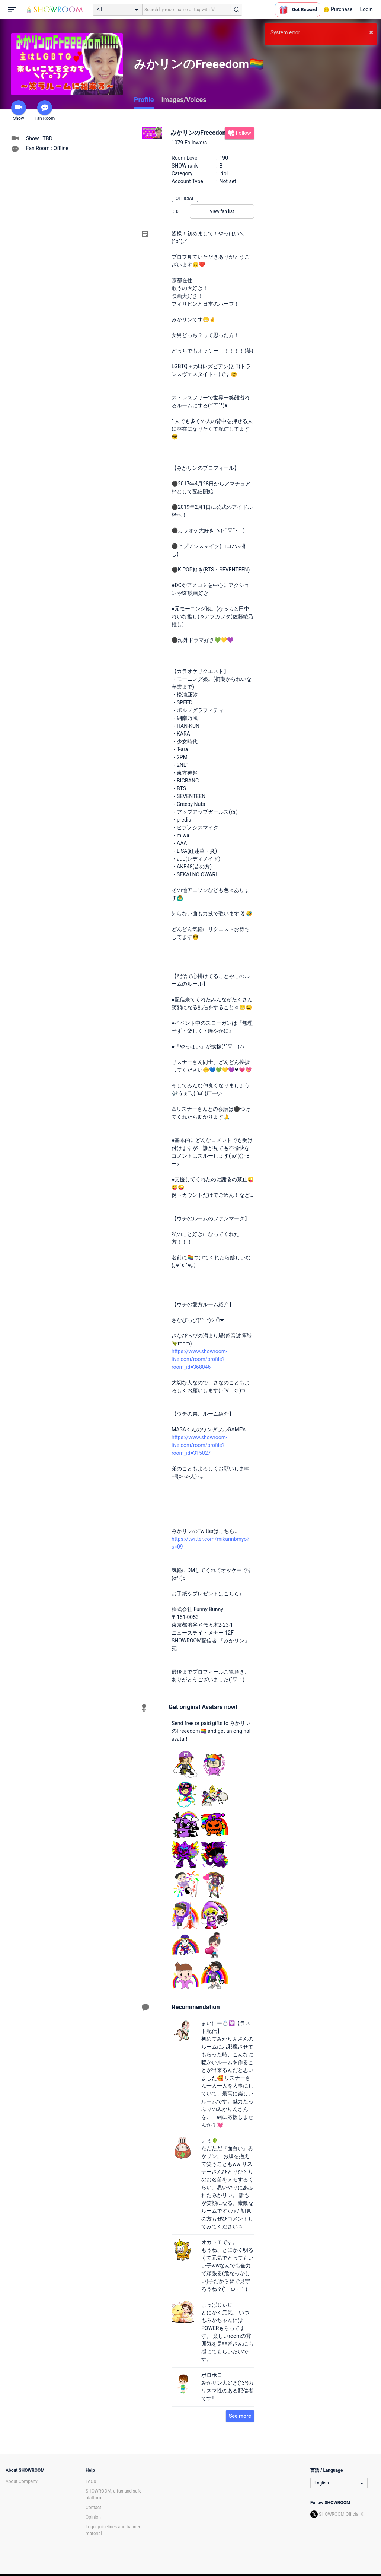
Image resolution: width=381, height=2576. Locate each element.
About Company (22, 2481)
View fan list (222, 211)
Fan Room (45, 110)
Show (18, 110)
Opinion (93, 2517)
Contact (93, 2507)
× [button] (371, 32)
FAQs (91, 2481)
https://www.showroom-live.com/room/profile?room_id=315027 (199, 1445)
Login (366, 9)
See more (240, 2416)
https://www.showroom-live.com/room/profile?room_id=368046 (199, 1359)
